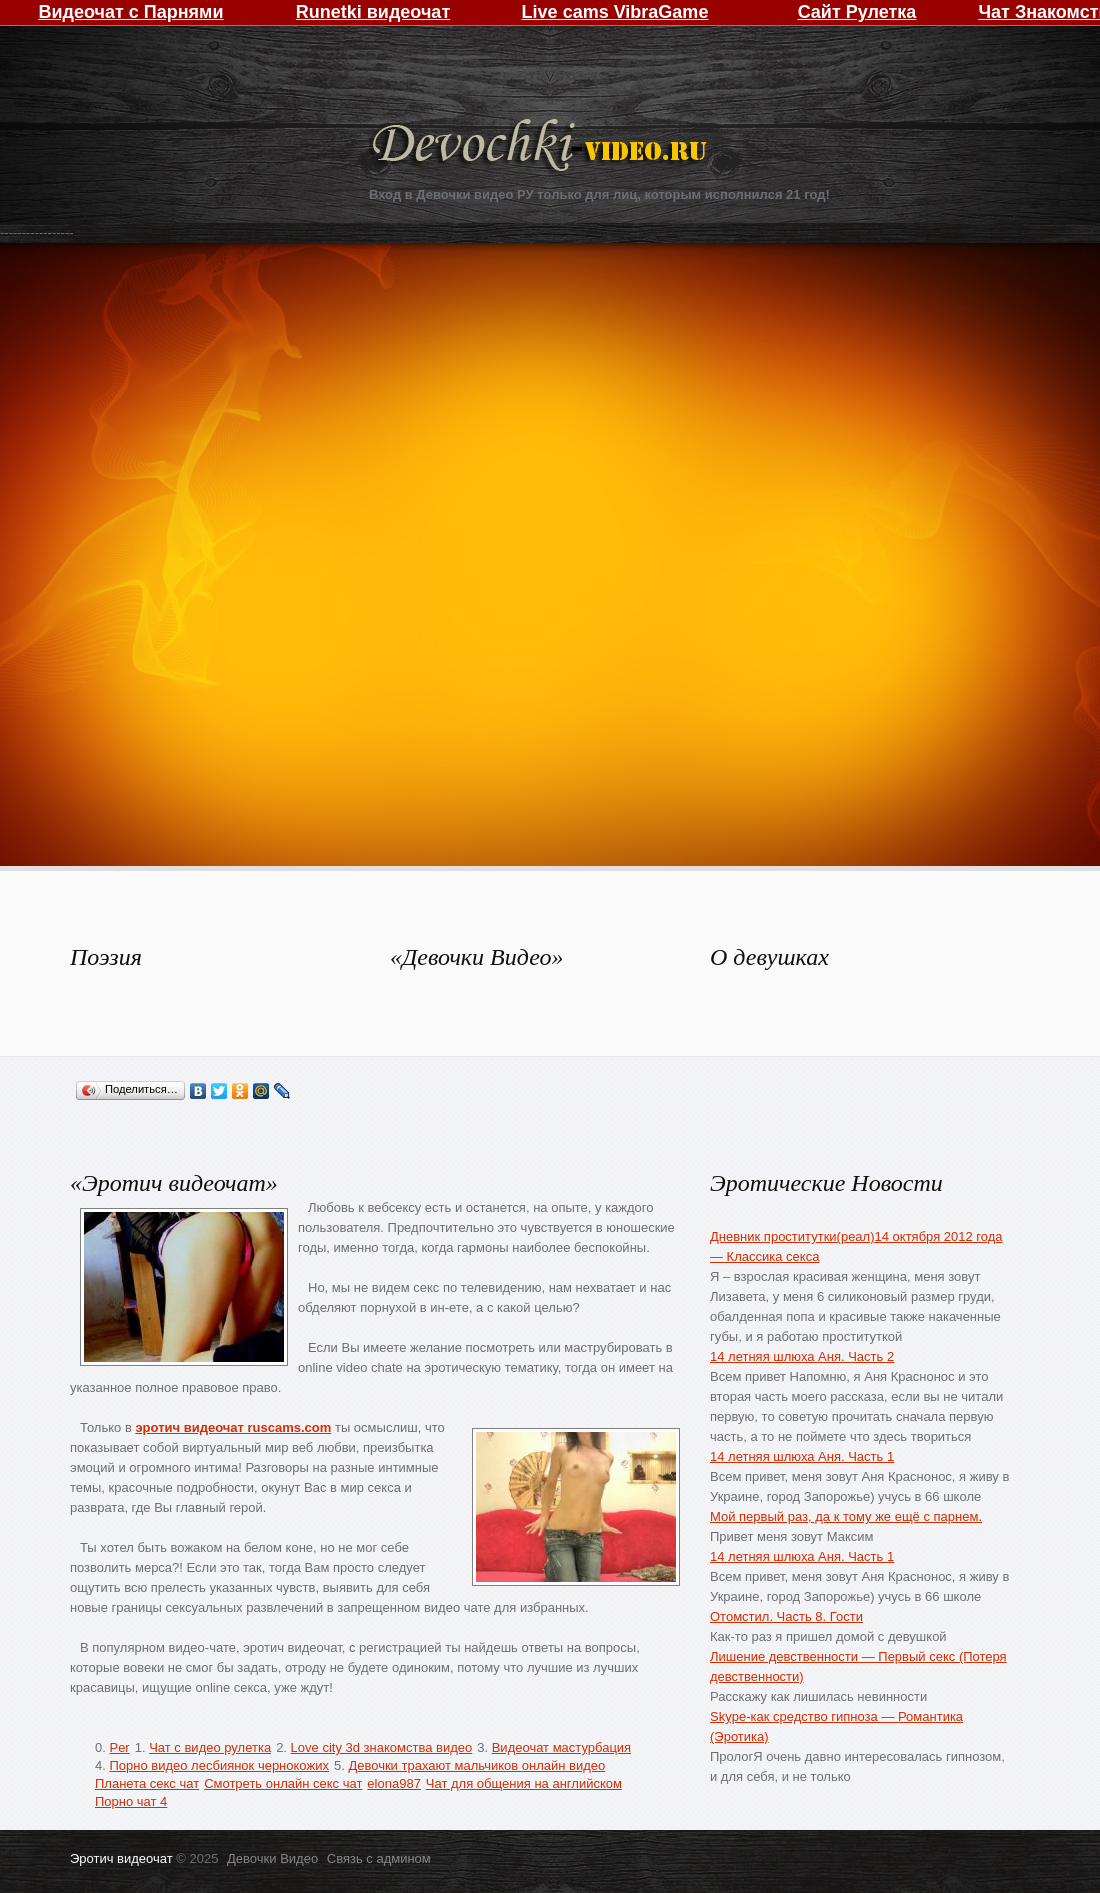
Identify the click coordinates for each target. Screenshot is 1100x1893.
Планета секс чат (147, 1783)
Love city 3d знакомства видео (382, 1747)
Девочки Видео (542, 147)
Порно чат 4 (131, 1801)
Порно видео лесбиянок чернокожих (218, 1765)
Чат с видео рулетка (210, 1747)
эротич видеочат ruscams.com (233, 1427)
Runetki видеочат (373, 12)
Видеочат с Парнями (130, 12)
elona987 (394, 1783)
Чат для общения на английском (524, 1783)
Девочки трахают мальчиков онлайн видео (476, 1765)
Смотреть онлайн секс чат (283, 1783)
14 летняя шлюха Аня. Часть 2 (802, 1356)
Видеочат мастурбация (561, 1747)
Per (119, 1747)
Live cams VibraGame (615, 12)
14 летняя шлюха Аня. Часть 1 (802, 1456)
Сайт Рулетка (857, 12)
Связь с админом (379, 1858)
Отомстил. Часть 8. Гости (786, 1616)
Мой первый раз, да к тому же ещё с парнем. (846, 1516)
